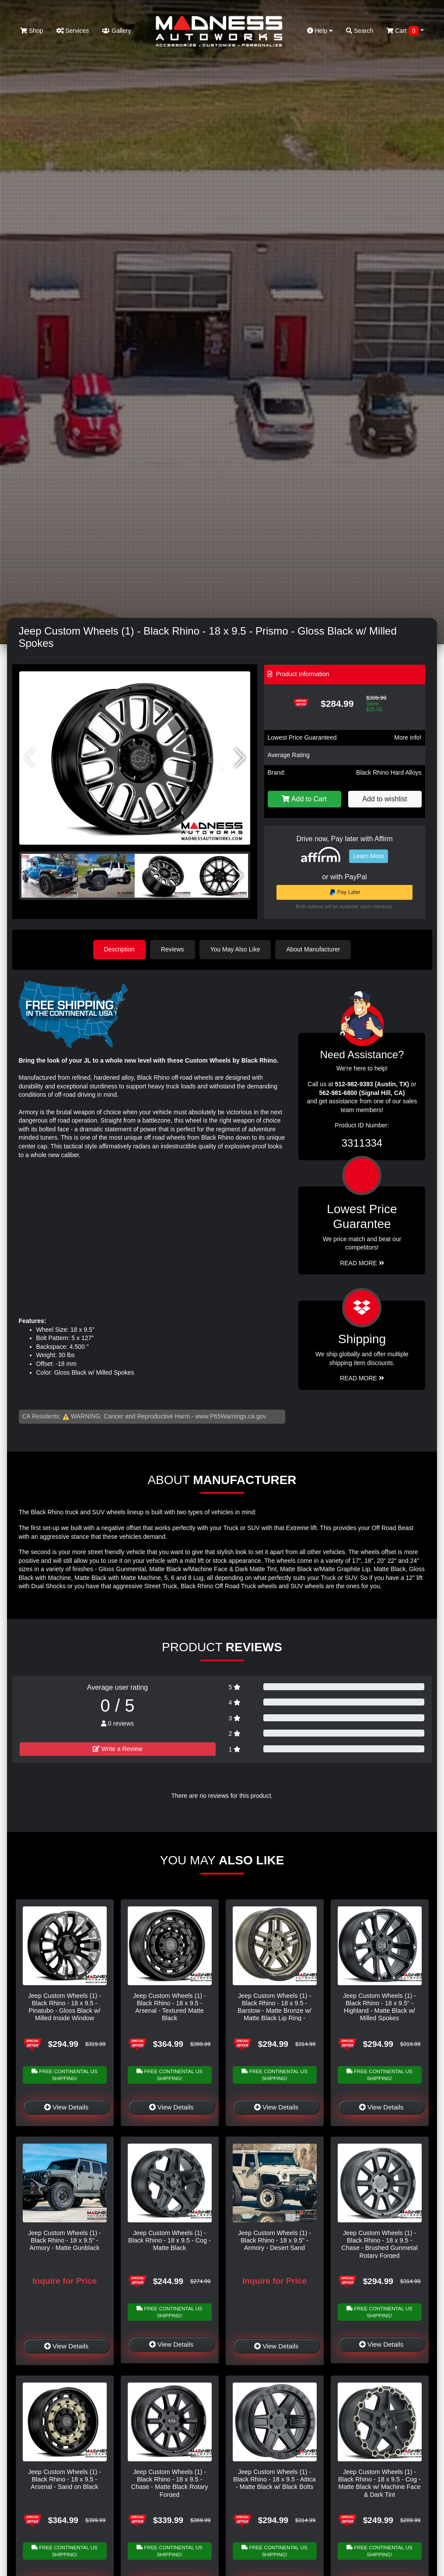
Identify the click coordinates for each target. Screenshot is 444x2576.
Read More (362, 1263)
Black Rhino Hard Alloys (388, 772)
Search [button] (359, 30)
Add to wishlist (384, 799)
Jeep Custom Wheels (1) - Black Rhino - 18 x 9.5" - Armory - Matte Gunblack (64, 2240)
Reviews (172, 949)
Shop (31, 30)
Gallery (116, 30)
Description (119, 949)
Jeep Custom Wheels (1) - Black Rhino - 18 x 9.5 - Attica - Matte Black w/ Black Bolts (274, 2479)
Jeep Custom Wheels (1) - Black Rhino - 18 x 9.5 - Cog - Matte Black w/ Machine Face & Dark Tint (379, 2483)
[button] (240, 758)
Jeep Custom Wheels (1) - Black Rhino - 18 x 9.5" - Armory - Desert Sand (274, 2240)
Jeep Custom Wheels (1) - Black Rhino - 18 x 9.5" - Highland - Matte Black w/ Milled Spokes (379, 2007)
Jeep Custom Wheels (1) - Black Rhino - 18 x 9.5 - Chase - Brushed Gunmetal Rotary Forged (379, 2244)
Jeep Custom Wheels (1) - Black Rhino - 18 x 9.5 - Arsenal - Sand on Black (64, 2479)
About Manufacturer (313, 949)
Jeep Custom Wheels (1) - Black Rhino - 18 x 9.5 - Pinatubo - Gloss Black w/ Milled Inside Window (64, 2007)
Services (72, 30)
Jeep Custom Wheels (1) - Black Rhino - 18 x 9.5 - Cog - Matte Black (169, 2240)
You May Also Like (235, 949)
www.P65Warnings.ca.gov (230, 1416)
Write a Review (118, 1748)
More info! (407, 737)
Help (320, 30)
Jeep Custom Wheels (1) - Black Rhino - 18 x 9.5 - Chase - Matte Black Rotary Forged (169, 2483)
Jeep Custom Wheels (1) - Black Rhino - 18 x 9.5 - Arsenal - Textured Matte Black (169, 2007)
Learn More (369, 856)
